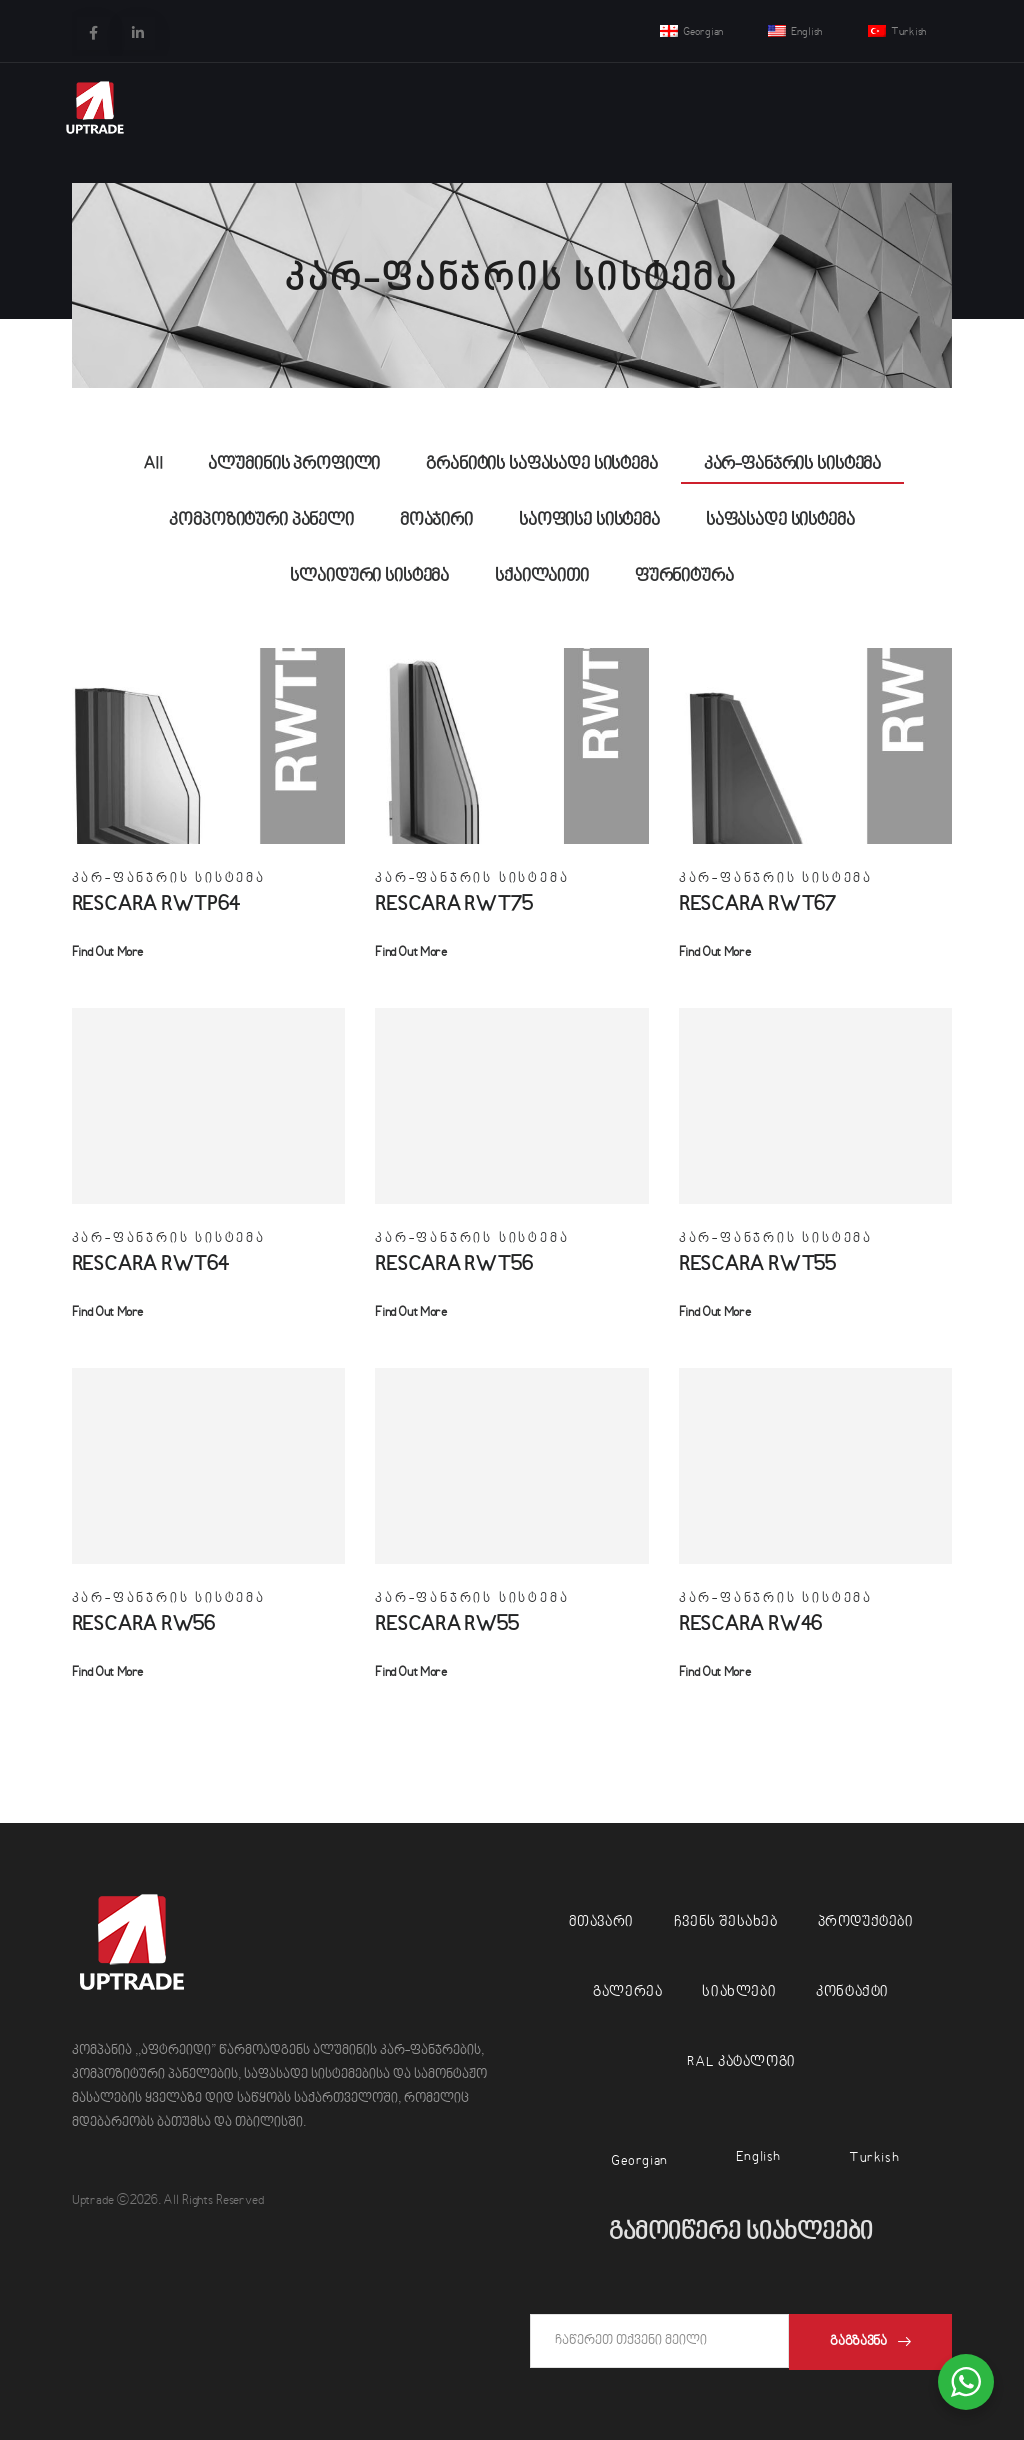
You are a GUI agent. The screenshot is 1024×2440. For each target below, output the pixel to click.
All (153, 464)
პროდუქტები (866, 1922)
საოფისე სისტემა (589, 520)
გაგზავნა (858, 2342)
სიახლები (739, 1992)
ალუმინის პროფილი (294, 464)
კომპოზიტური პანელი (261, 520)
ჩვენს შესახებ (726, 1922)
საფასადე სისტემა (780, 520)
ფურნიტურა (684, 576)
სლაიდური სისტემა (369, 576)
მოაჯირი (436, 520)
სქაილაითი (542, 576)
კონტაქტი (852, 1992)
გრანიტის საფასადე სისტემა (542, 464)
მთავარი (601, 1922)
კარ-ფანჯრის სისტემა (792, 464)
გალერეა (627, 1992)
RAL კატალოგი (741, 2062)
